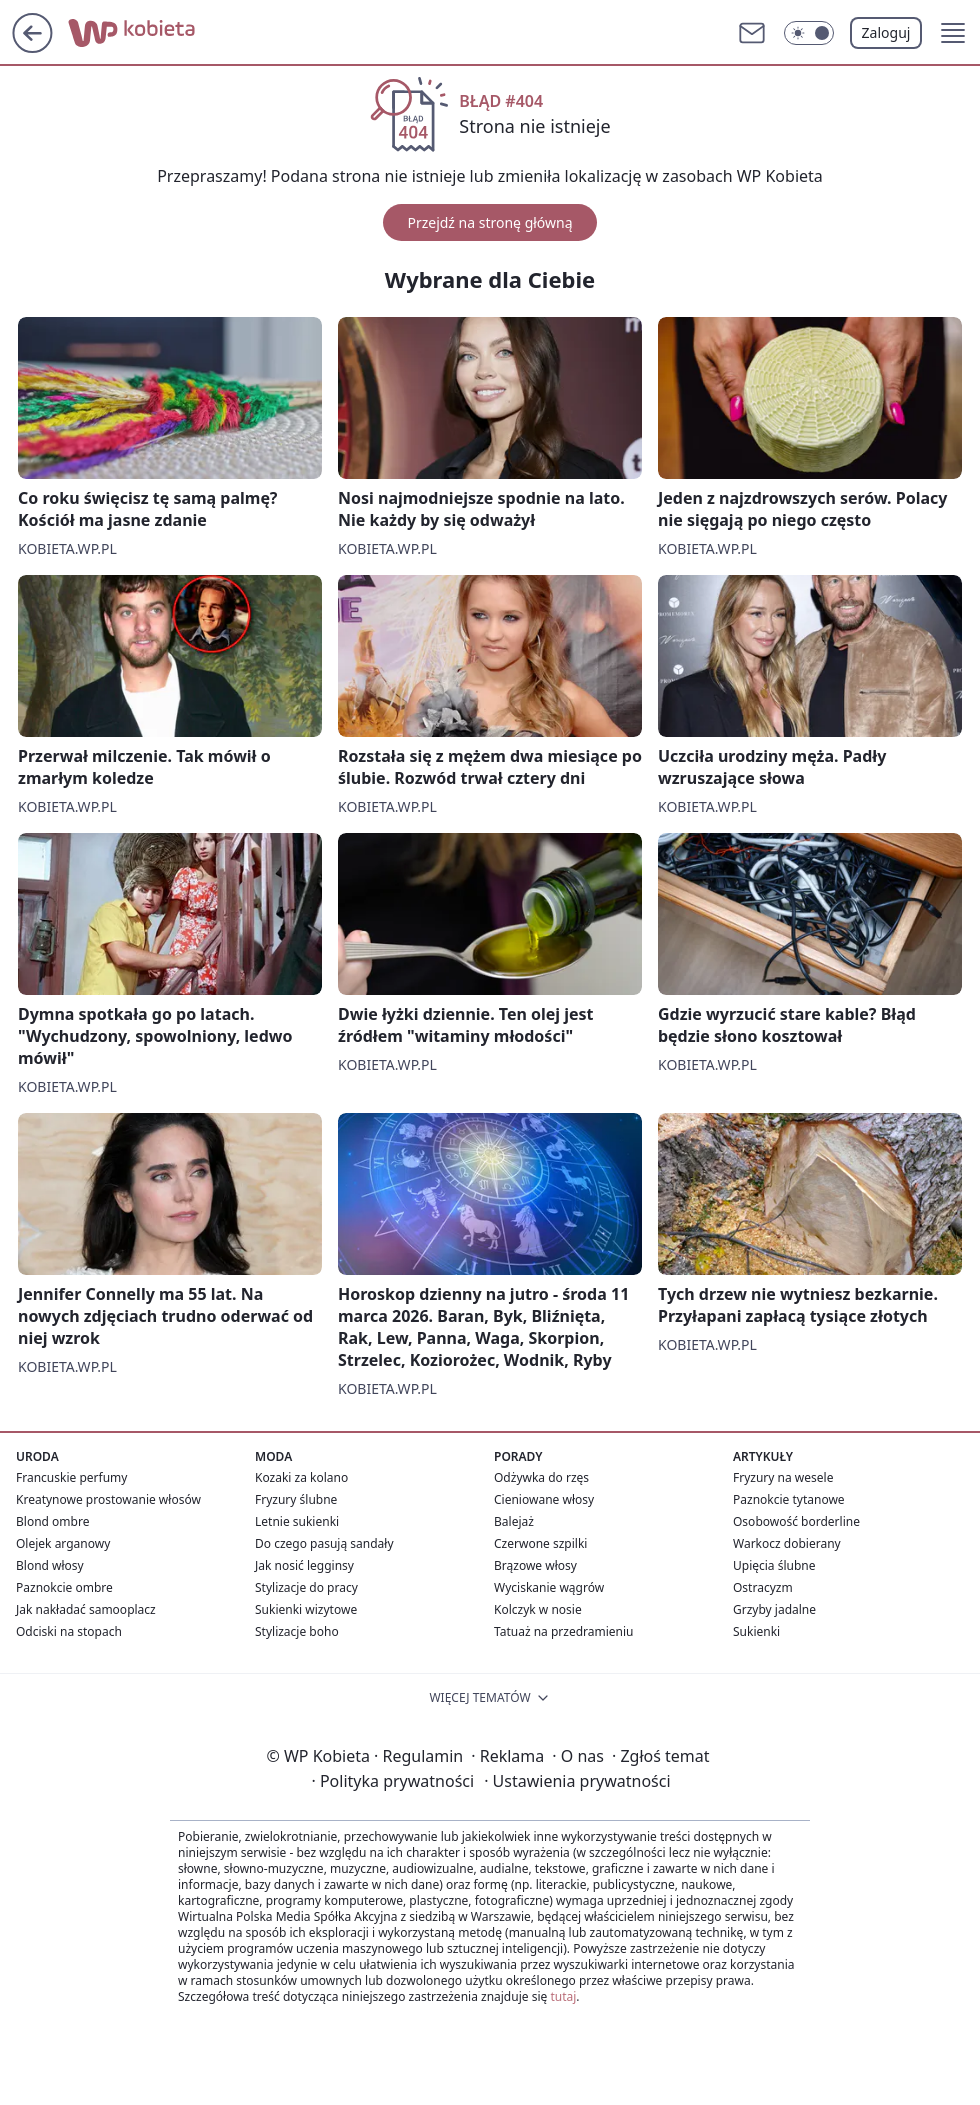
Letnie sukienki (297, 1521)
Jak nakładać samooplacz (86, 1609)
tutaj (563, 1996)
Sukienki (756, 1631)
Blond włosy (50, 1565)
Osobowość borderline (796, 1521)
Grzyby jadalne (774, 1609)
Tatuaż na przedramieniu (564, 1631)
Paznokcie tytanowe (789, 1499)
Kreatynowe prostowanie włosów (108, 1499)
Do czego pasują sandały (324, 1543)
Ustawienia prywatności (577, 1781)
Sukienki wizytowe (306, 1609)
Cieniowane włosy (544, 1499)
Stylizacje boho (297, 1631)
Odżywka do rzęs (541, 1477)
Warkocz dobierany (787, 1543)
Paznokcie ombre (64, 1587)
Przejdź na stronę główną (489, 222)
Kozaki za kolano (301, 1477)
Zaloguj (886, 32)
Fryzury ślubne (296, 1499)
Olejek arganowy (63, 1543)
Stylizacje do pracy (306, 1587)
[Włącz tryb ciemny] (809, 33)
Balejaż (514, 1521)
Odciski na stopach (69, 1631)
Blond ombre (52, 1521)
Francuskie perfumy (71, 1477)
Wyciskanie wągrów (549, 1587)
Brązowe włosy (535, 1565)
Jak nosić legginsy (304, 1565)
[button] (953, 33)
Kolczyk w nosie (538, 1609)
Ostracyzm (763, 1587)
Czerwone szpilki (540, 1543)
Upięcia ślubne (774, 1565)
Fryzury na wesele (783, 1477)
